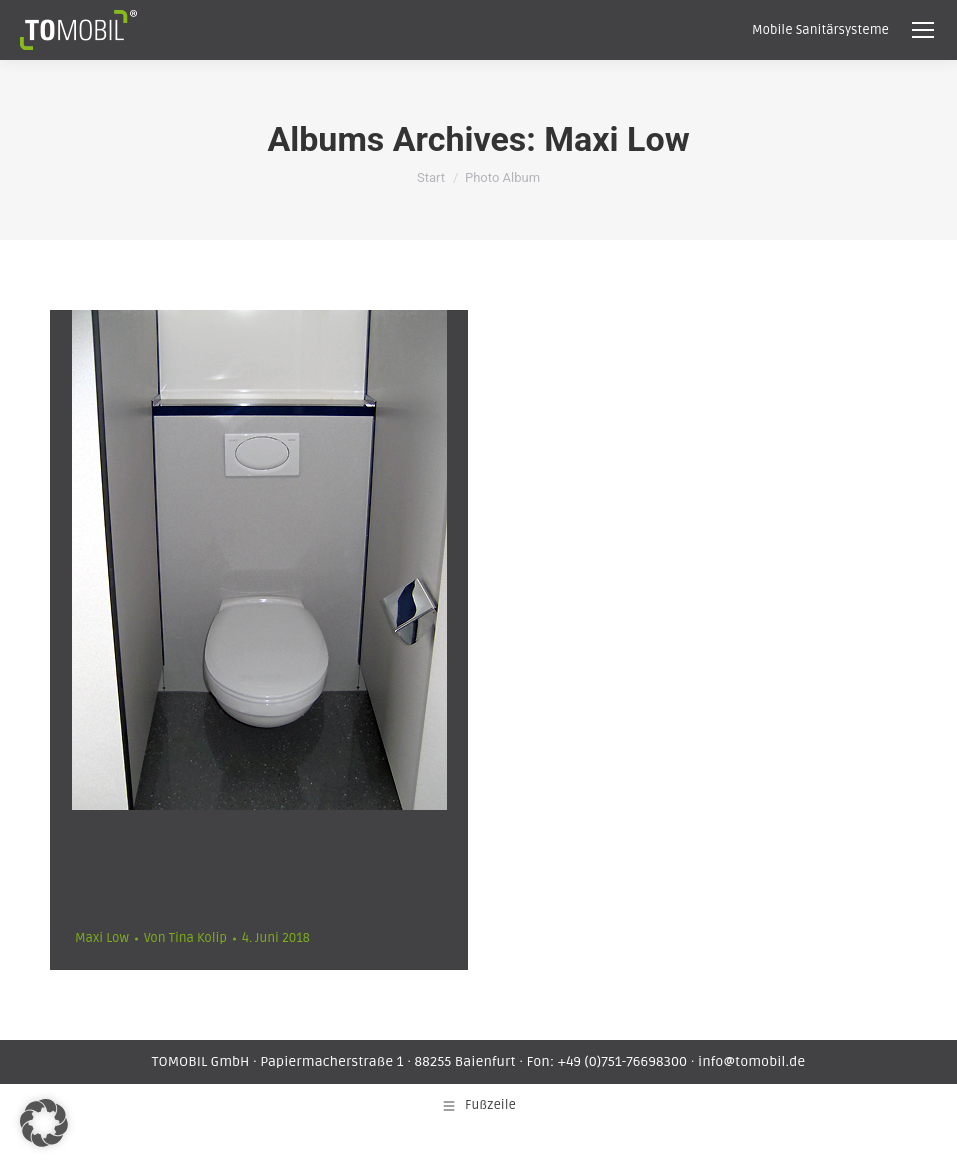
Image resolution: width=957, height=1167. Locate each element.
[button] (44, 1123)
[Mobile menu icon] (923, 30)
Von (185, 938)
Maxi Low (118, 902)
